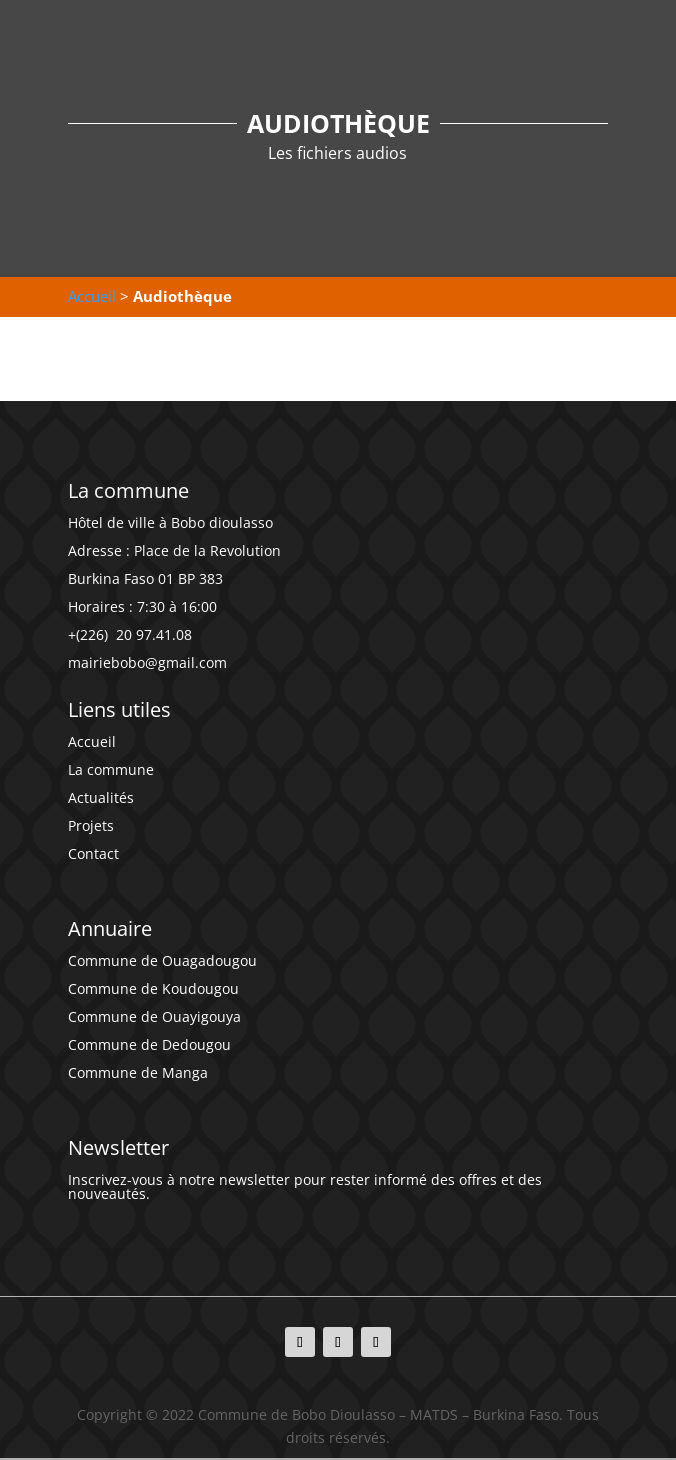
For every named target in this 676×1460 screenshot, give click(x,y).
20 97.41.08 (152, 634)
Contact (93, 853)
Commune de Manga (138, 1072)
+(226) (90, 634)
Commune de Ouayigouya (154, 1016)
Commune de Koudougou (153, 988)
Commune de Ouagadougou (162, 960)
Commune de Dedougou (149, 1044)
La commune (111, 769)
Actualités (101, 797)
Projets (91, 825)
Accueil (92, 296)
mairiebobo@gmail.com (147, 662)
